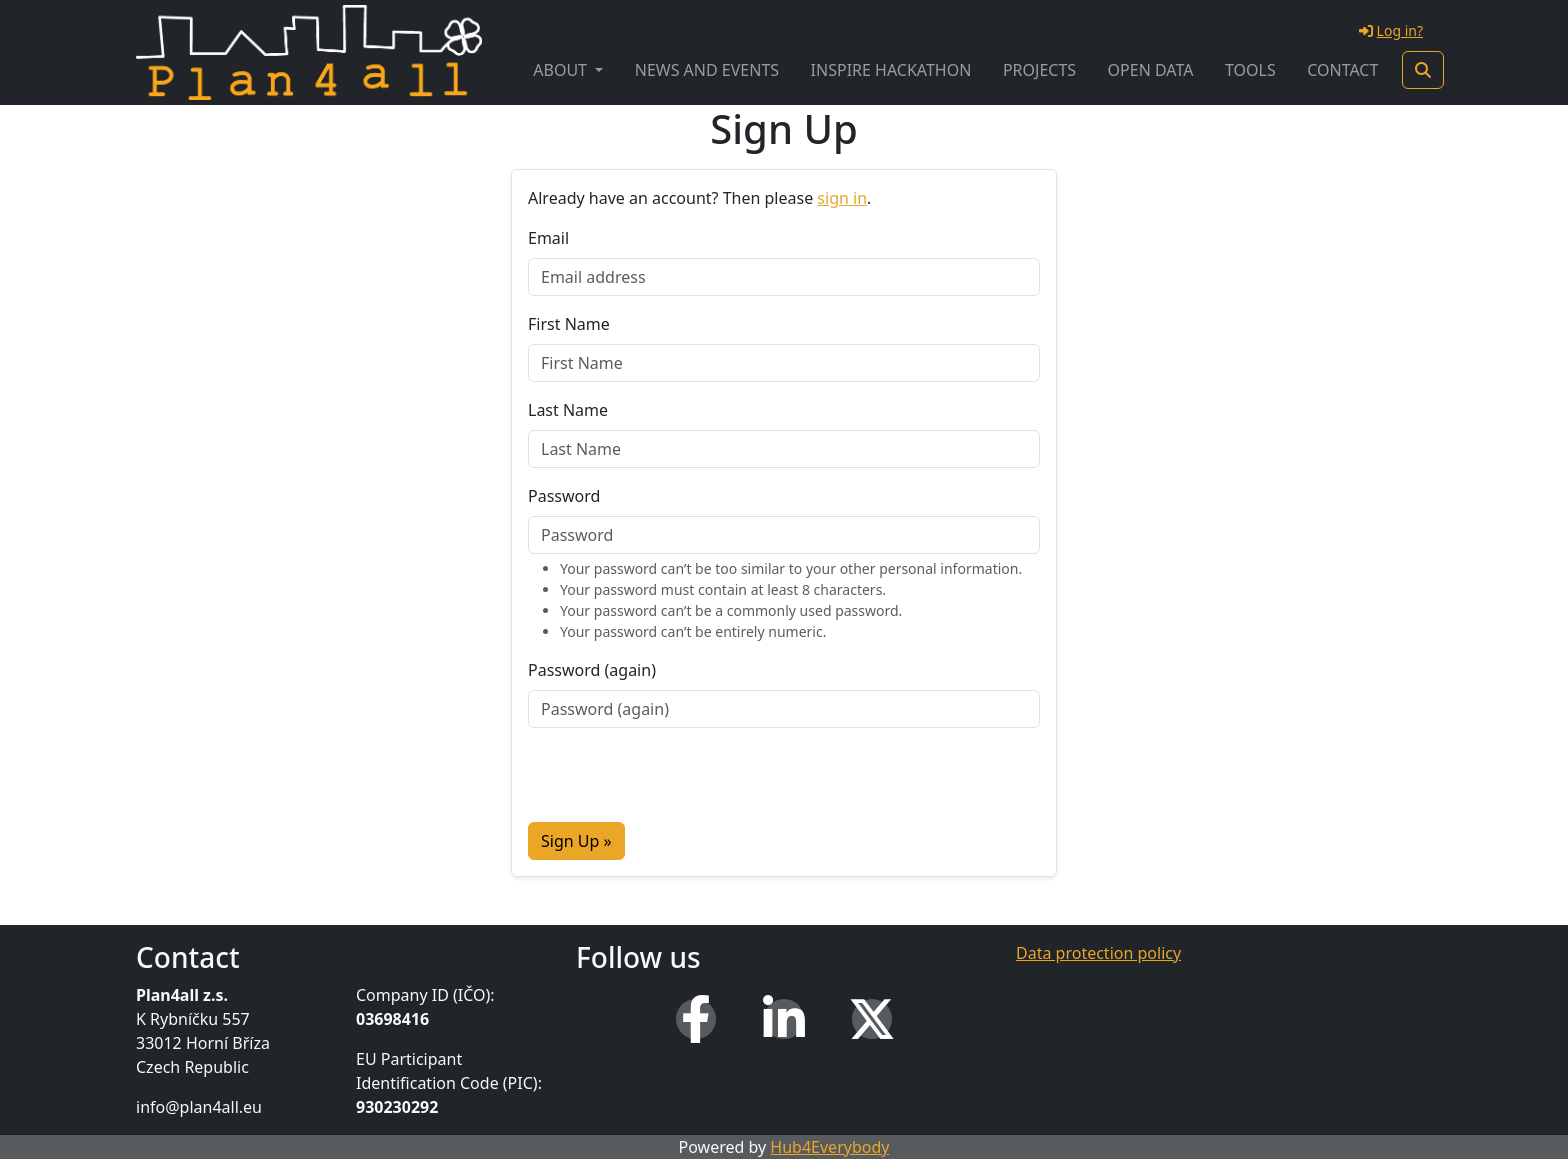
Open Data (1151, 70)
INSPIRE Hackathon (891, 70)
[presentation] (680, 783)
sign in (842, 198)
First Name (569, 324)
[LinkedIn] (784, 1019)
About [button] (562, 70)
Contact (1342, 70)
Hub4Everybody (829, 1147)
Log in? (1391, 30)
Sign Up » (576, 841)
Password (564, 496)
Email (548, 238)
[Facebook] (696, 1019)
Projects (1039, 70)
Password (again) (592, 670)
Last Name (568, 410)
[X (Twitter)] (872, 1019)
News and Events (707, 70)
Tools (1250, 70)
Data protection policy (1098, 953)
